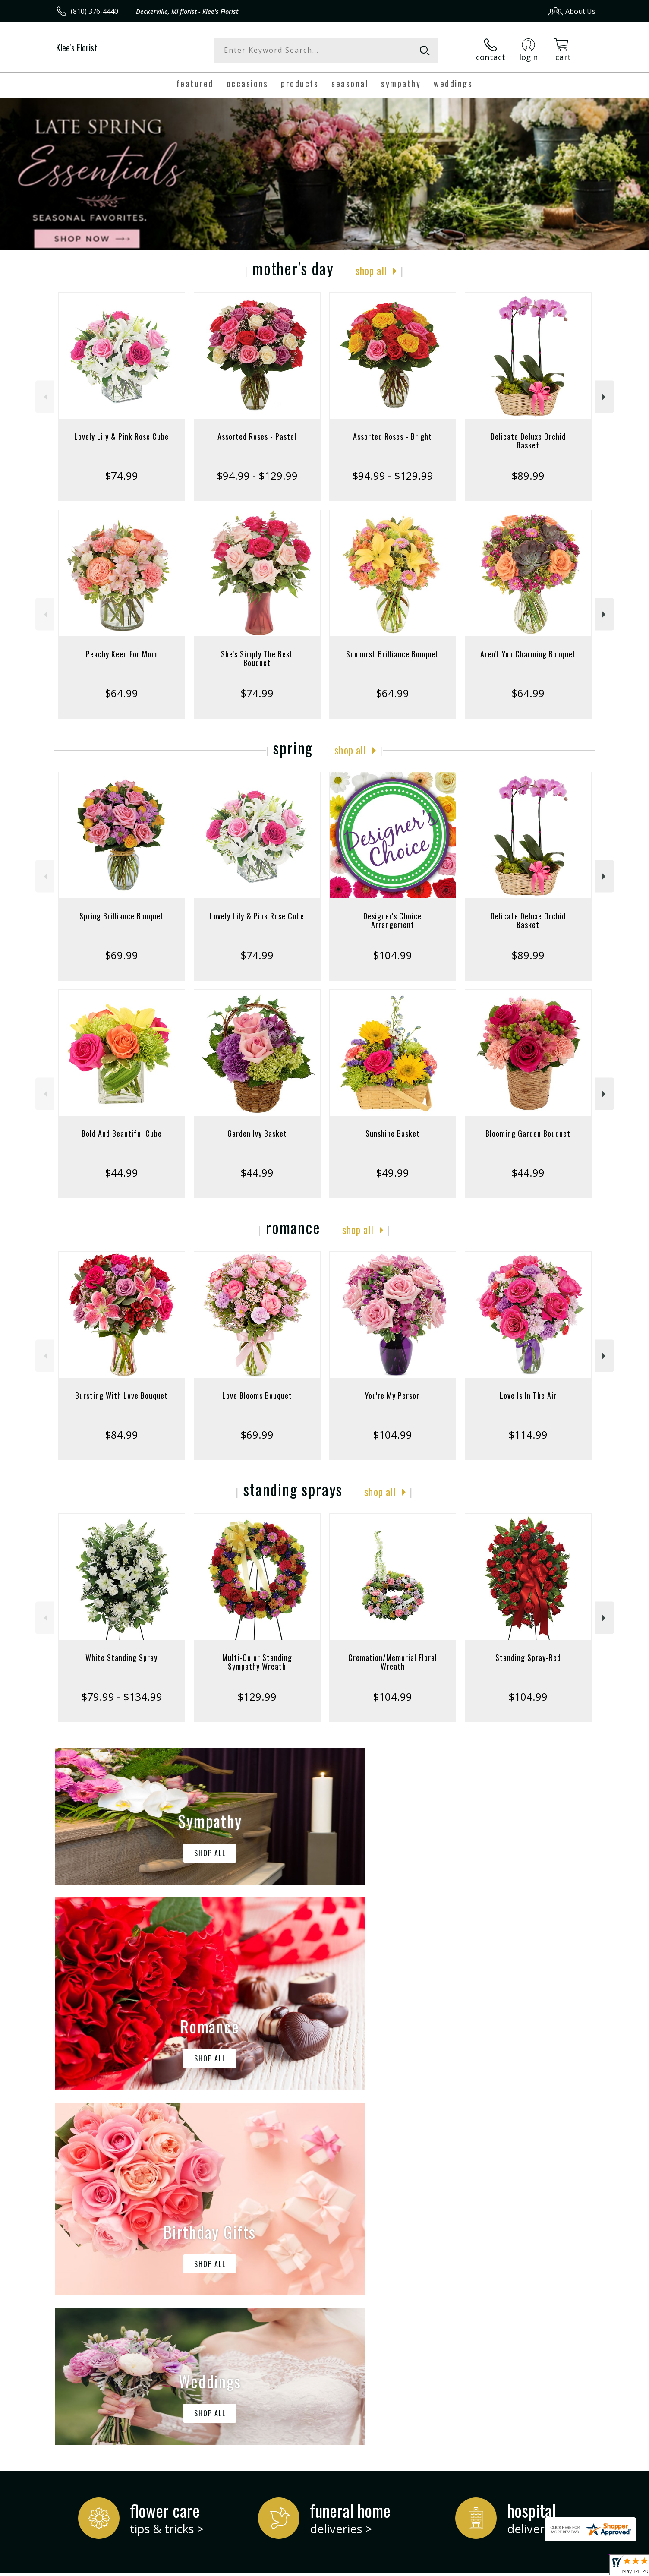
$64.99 (121, 693)
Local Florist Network (519, 2567)
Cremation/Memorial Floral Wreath (392, 1662)
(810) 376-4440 (94, 11)
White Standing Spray (121, 1657)
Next (604, 397)
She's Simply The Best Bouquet (257, 658)
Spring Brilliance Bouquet (121, 916)
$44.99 (121, 1172)
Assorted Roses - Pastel (256, 436)
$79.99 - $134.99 (121, 1696)
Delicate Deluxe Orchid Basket (528, 441)
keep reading (338, 2254)
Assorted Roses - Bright (392, 436)
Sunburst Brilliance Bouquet (392, 654)
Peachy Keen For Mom (121, 654)
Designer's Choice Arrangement (392, 920)
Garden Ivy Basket (257, 1133)
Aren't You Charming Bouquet (528, 654)
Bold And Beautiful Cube (122, 1133)
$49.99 (392, 1172)
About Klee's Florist (91, 2235)
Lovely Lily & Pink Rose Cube (121, 436)
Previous (44, 397)
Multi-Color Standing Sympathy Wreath (257, 1662)
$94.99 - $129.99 (257, 475)
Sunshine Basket (392, 1133)
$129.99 (257, 1696)
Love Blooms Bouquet (257, 1395)
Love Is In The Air (528, 1395)
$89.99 (528, 475)
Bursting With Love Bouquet (121, 1395)
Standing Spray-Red (528, 1657)
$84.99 (121, 1434)
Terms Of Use (408, 2567)
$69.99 (121, 955)
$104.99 (392, 955)
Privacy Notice (458, 2567)
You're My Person (392, 1395)
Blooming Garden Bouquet (527, 1133)
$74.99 (121, 475)
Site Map (572, 2567)
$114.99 (528, 1434)
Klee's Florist (76, 47)
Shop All (371, 270)
